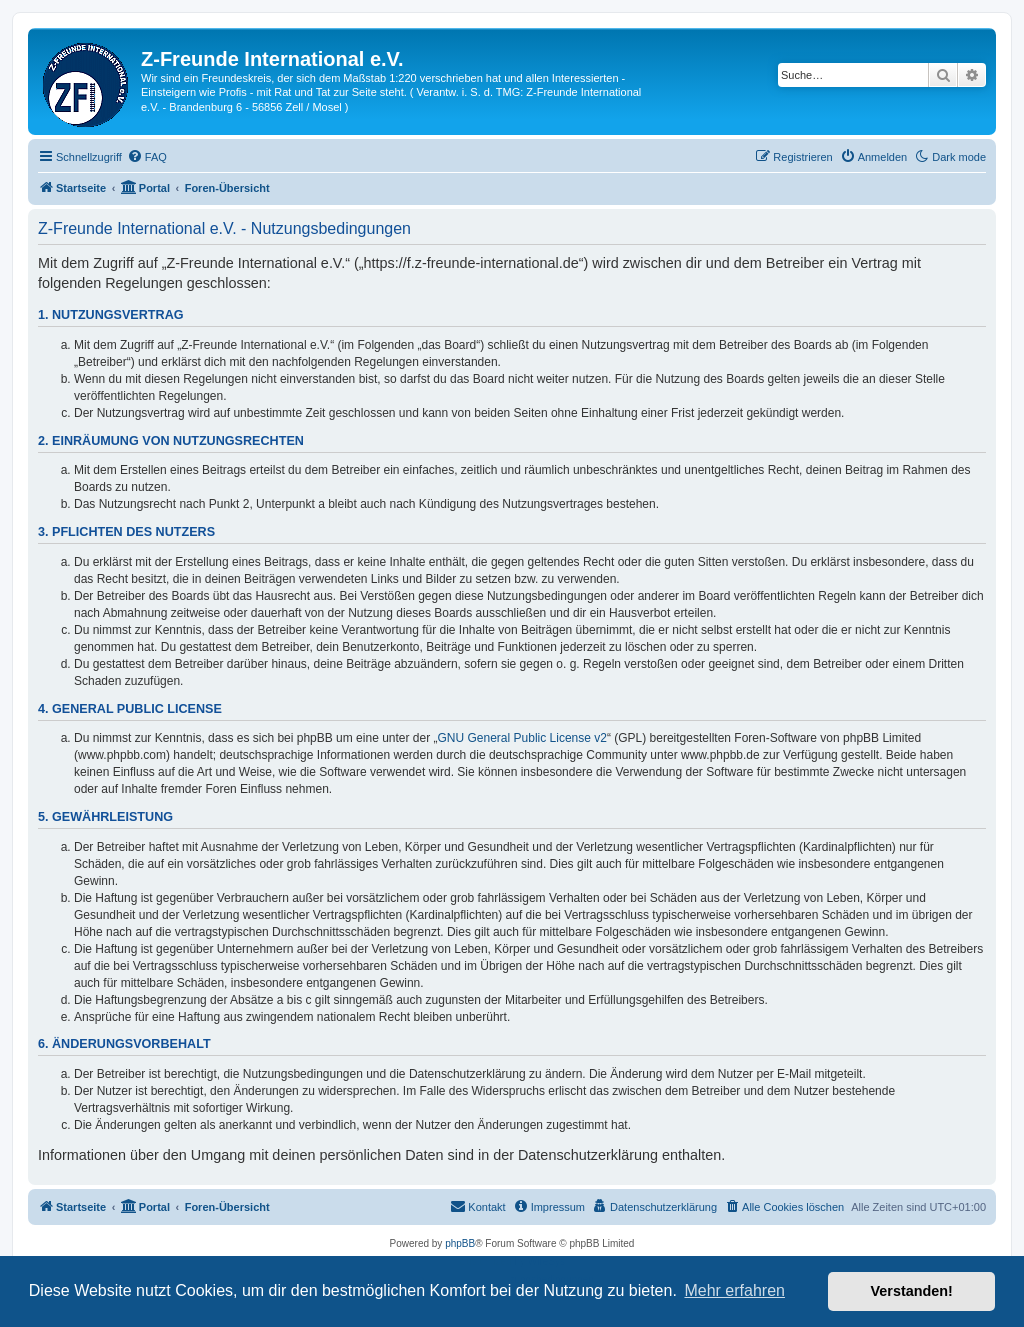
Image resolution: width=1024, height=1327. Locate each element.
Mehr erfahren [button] (734, 1290)
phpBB (460, 1243)
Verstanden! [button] (912, 1291)
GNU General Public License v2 (522, 738)
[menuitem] (147, 157)
